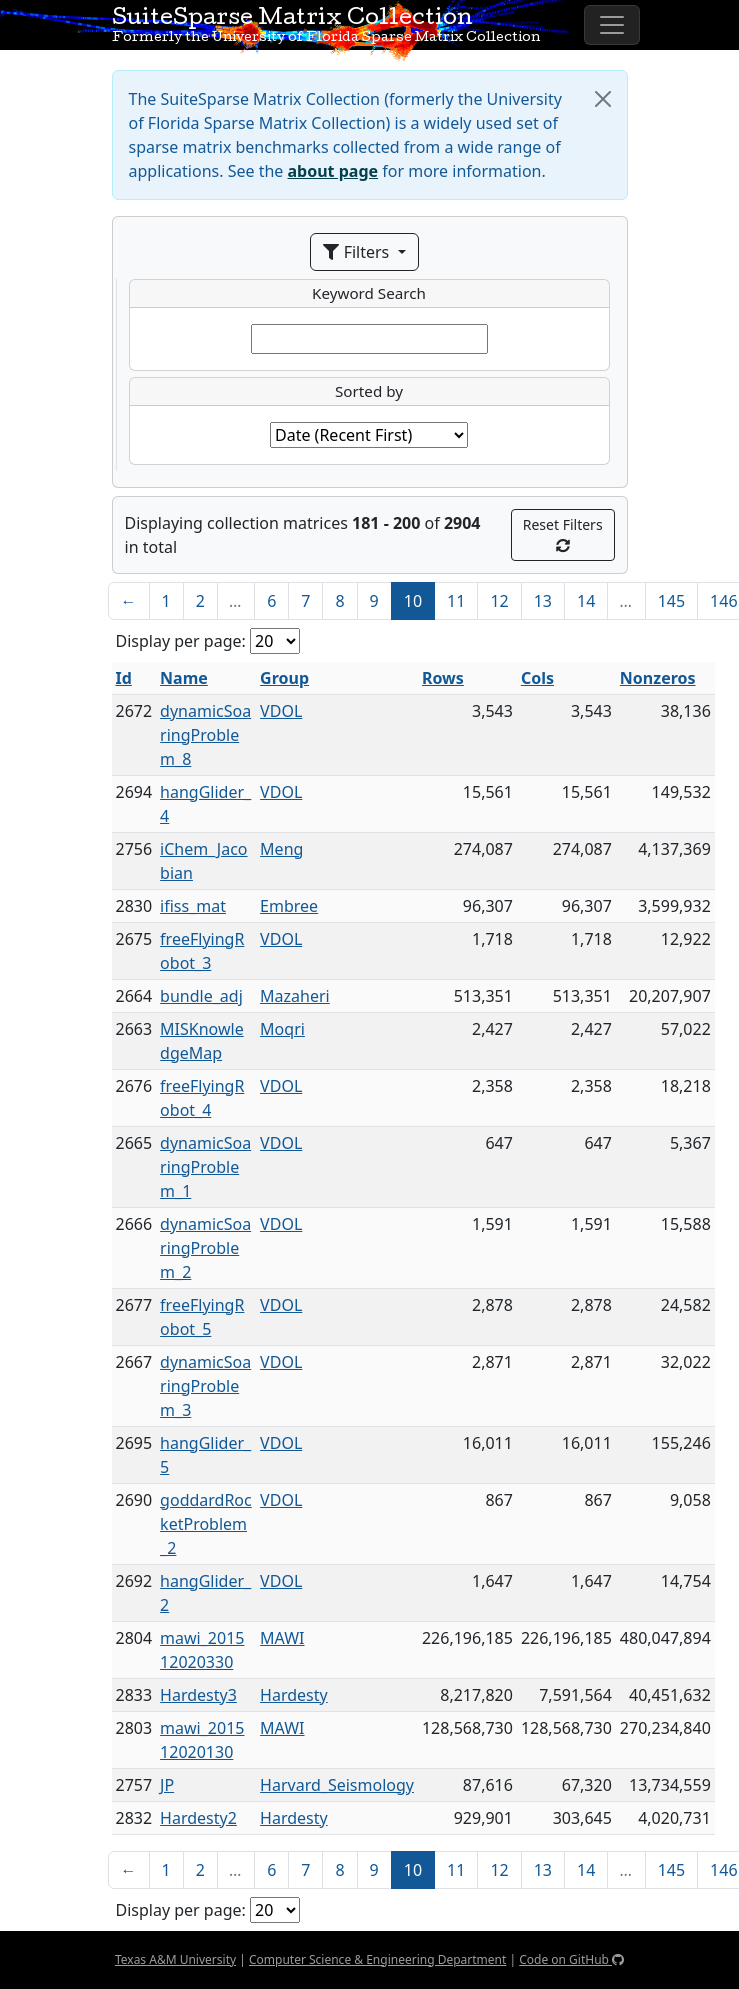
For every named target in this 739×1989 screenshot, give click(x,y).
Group (284, 678)
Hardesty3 (198, 1695)
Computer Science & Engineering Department (377, 1959)
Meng (281, 849)
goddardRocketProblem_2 (206, 1524)
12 (499, 601)
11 (456, 601)
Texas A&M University (175, 1959)
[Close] (603, 99)
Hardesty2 (198, 1818)
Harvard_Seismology (337, 1785)
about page (333, 171)
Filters (358, 252)
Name (184, 678)
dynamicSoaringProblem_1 (205, 1167)
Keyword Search (369, 293)
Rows (443, 678)
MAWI (282, 1638)
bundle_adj (201, 996)
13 (543, 601)
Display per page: (181, 641)
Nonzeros (658, 678)
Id (124, 678)
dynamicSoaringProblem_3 (205, 1386)
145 (671, 601)
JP (167, 1785)
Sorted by (369, 391)
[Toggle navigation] (612, 25)
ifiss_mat (193, 906)
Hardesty (294, 1695)
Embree (289, 906)
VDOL (281, 711)
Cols (537, 678)
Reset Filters (563, 534)
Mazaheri (295, 996)
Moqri (282, 1029)
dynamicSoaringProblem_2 (205, 1248)
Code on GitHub (571, 1959)
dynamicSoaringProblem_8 (205, 735)
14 (586, 601)
